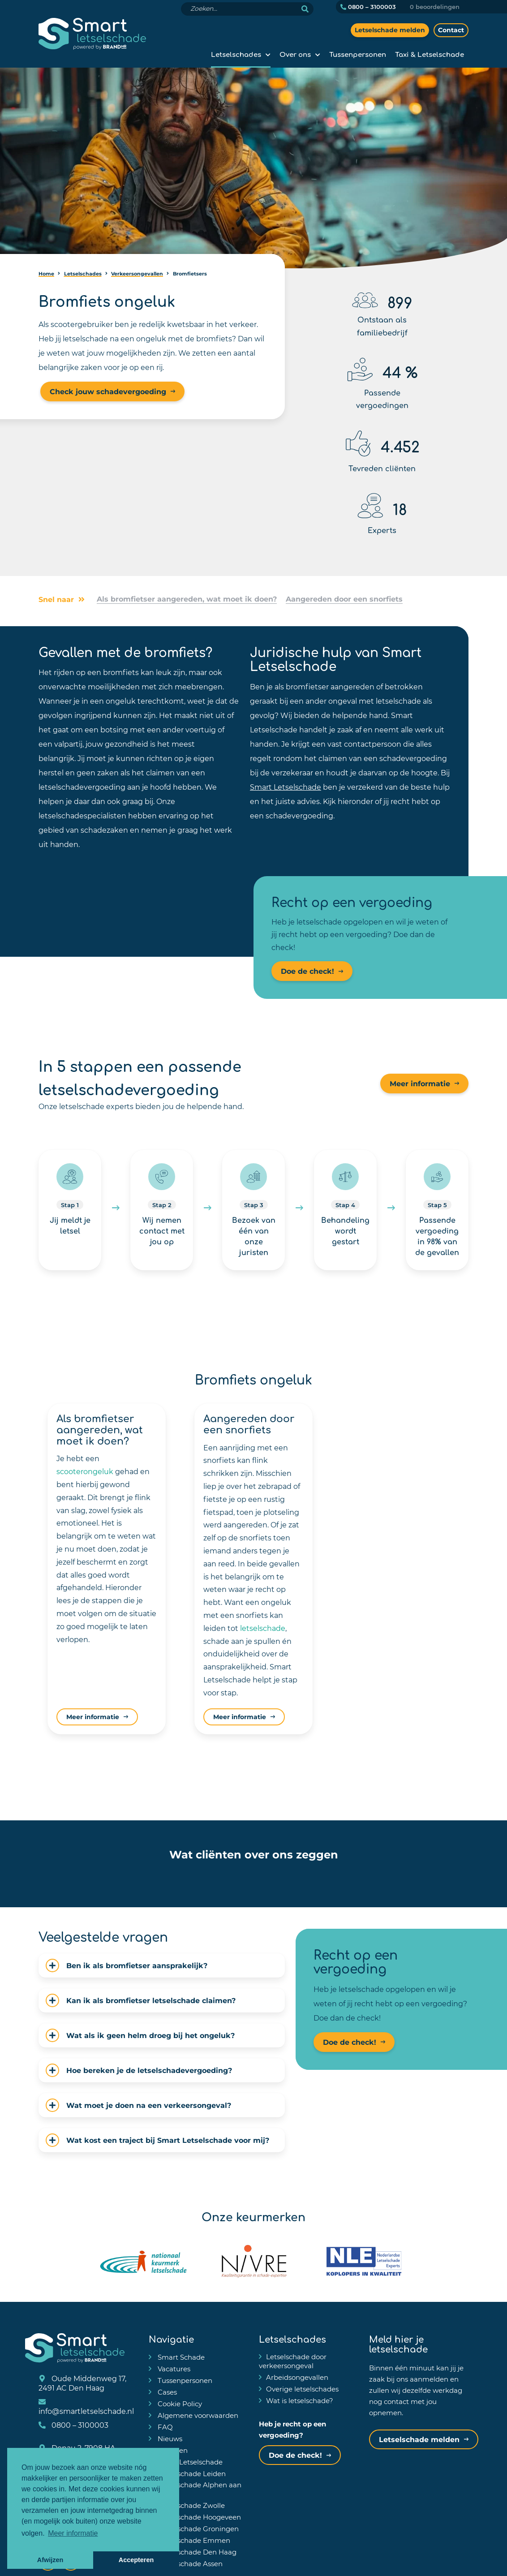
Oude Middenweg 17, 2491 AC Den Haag (82, 2383)
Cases (166, 2391)
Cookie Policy (179, 2403)
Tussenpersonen (357, 53)
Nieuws (169, 2438)
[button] (74, 1876)
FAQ (164, 2426)
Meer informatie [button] (73, 2533)
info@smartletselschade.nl (86, 2407)
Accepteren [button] (136, 2559)
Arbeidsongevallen (297, 2377)
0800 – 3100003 (368, 7)
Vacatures (173, 2368)
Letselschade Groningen (197, 2528)
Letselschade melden (390, 30)
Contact (451, 30)
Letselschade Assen (189, 2563)
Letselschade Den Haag (196, 2551)
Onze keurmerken (253, 2216)
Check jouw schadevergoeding (108, 391)
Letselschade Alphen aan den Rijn (195, 2489)
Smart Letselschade (285, 786)
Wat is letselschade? (299, 2400)
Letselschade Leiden (191, 2473)
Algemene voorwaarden (197, 2415)
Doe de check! (307, 971)
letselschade (262, 1628)
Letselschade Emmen (193, 2540)
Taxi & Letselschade (429, 53)
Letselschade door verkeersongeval (293, 2361)
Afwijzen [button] (50, 2559)
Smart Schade (180, 2356)
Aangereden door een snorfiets (344, 598)
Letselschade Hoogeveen (198, 2516)
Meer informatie (420, 1083)
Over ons (295, 53)
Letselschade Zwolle (190, 2505)
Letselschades (236, 53)
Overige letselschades (302, 2388)
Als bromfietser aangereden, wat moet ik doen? (187, 598)
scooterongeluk (84, 1471)
